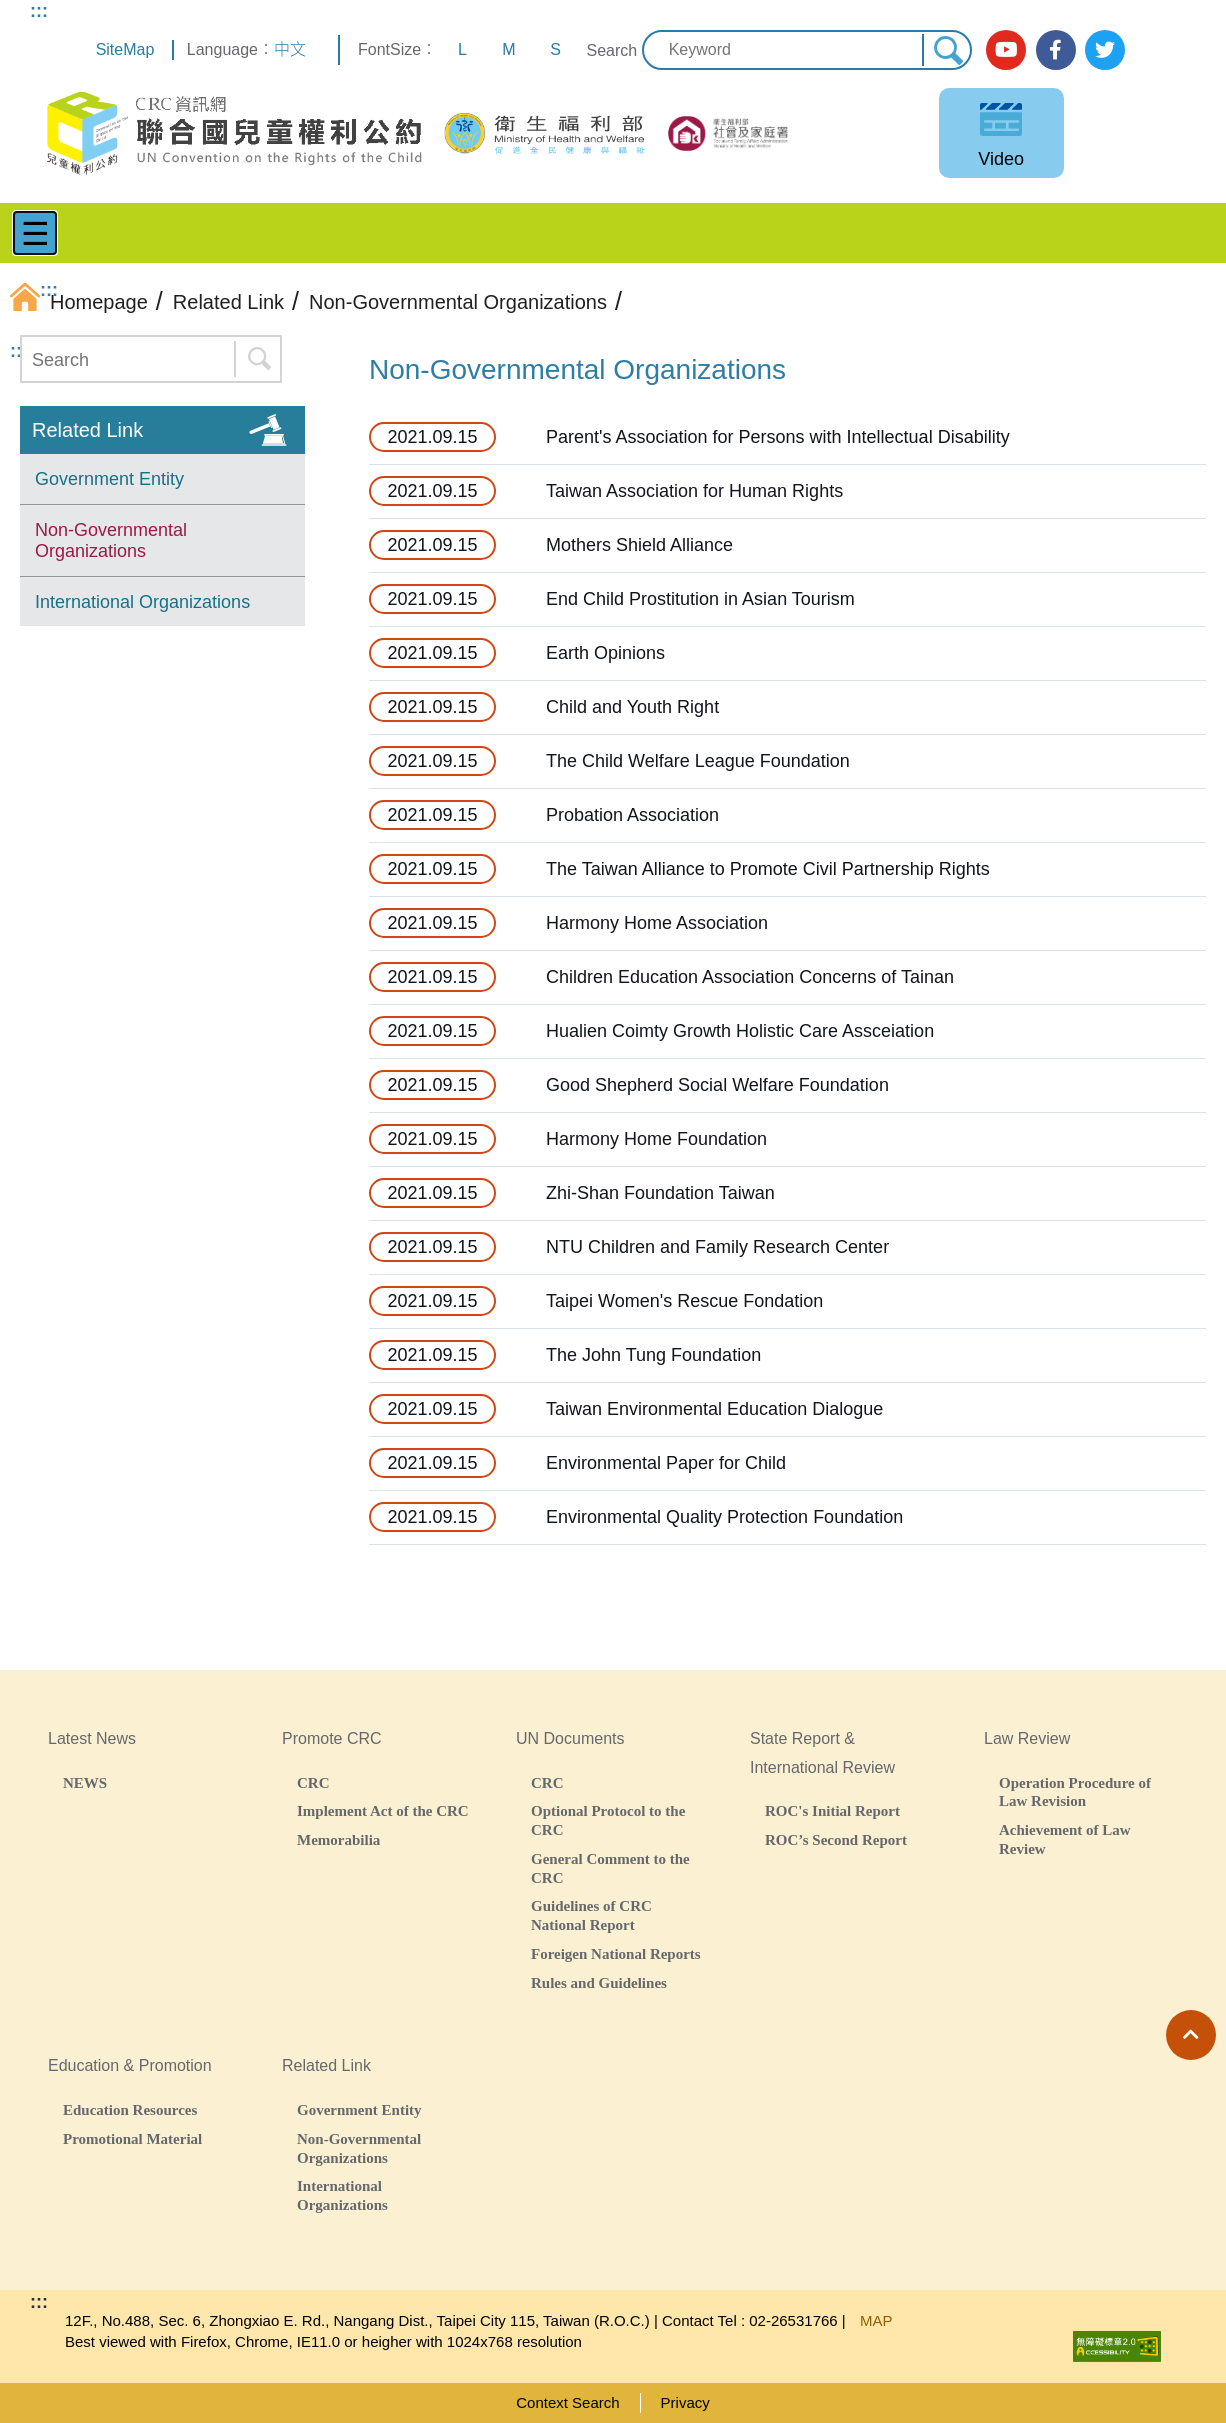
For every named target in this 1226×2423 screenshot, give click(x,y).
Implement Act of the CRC (383, 1810)
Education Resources (130, 2109)
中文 (290, 49)
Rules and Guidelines (599, 1982)
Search (611, 50)
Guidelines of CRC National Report (591, 1915)
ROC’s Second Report (836, 1839)
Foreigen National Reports (616, 1953)
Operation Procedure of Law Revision (1075, 1792)
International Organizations (142, 602)
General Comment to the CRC (610, 1868)
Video (1001, 159)
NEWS (85, 1782)
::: (39, 11)
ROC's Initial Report (832, 1810)
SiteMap (125, 49)
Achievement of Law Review (1065, 1839)
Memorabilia (338, 1839)
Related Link (87, 430)
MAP (876, 2320)
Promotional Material (132, 2138)
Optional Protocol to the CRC (608, 1820)
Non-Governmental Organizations (111, 541)
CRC (313, 1782)
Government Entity (109, 479)
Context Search (567, 2402)
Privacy (685, 2402)
